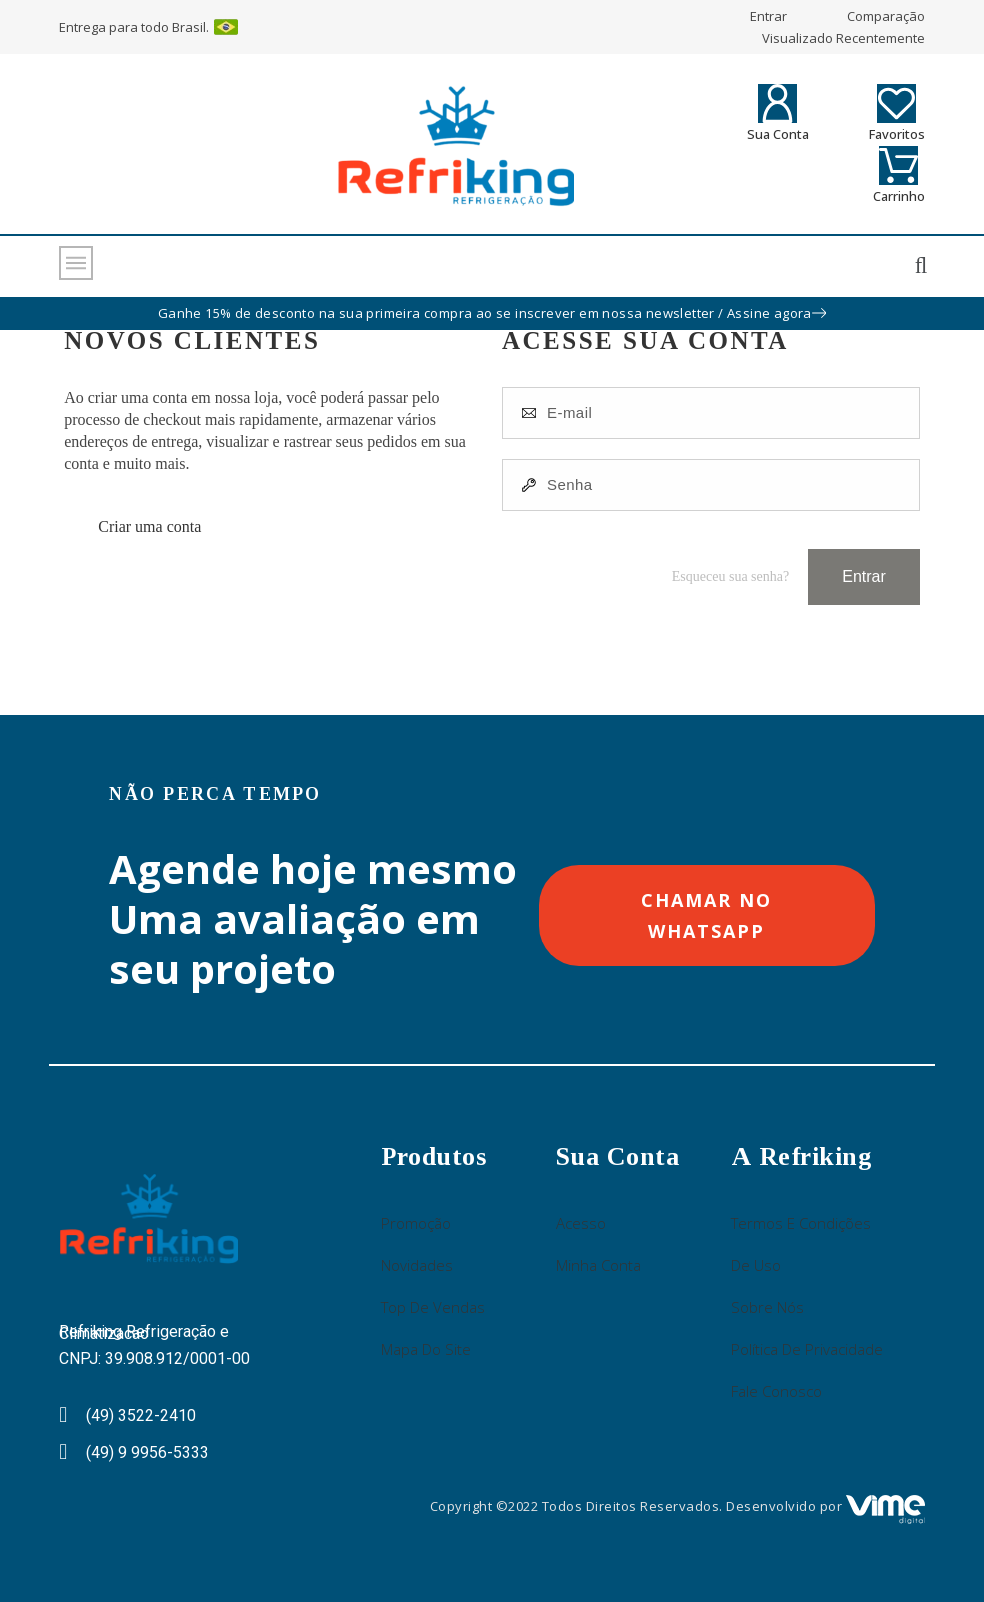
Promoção (416, 1223)
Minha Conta (598, 1265)
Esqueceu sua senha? (730, 576)
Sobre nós (767, 1307)
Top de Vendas (433, 1307)
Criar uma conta (149, 526)
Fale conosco (776, 1391)
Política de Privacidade (807, 1349)
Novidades (417, 1265)
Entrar (864, 576)
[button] (706, 915)
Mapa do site (426, 1349)
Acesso (581, 1223)
